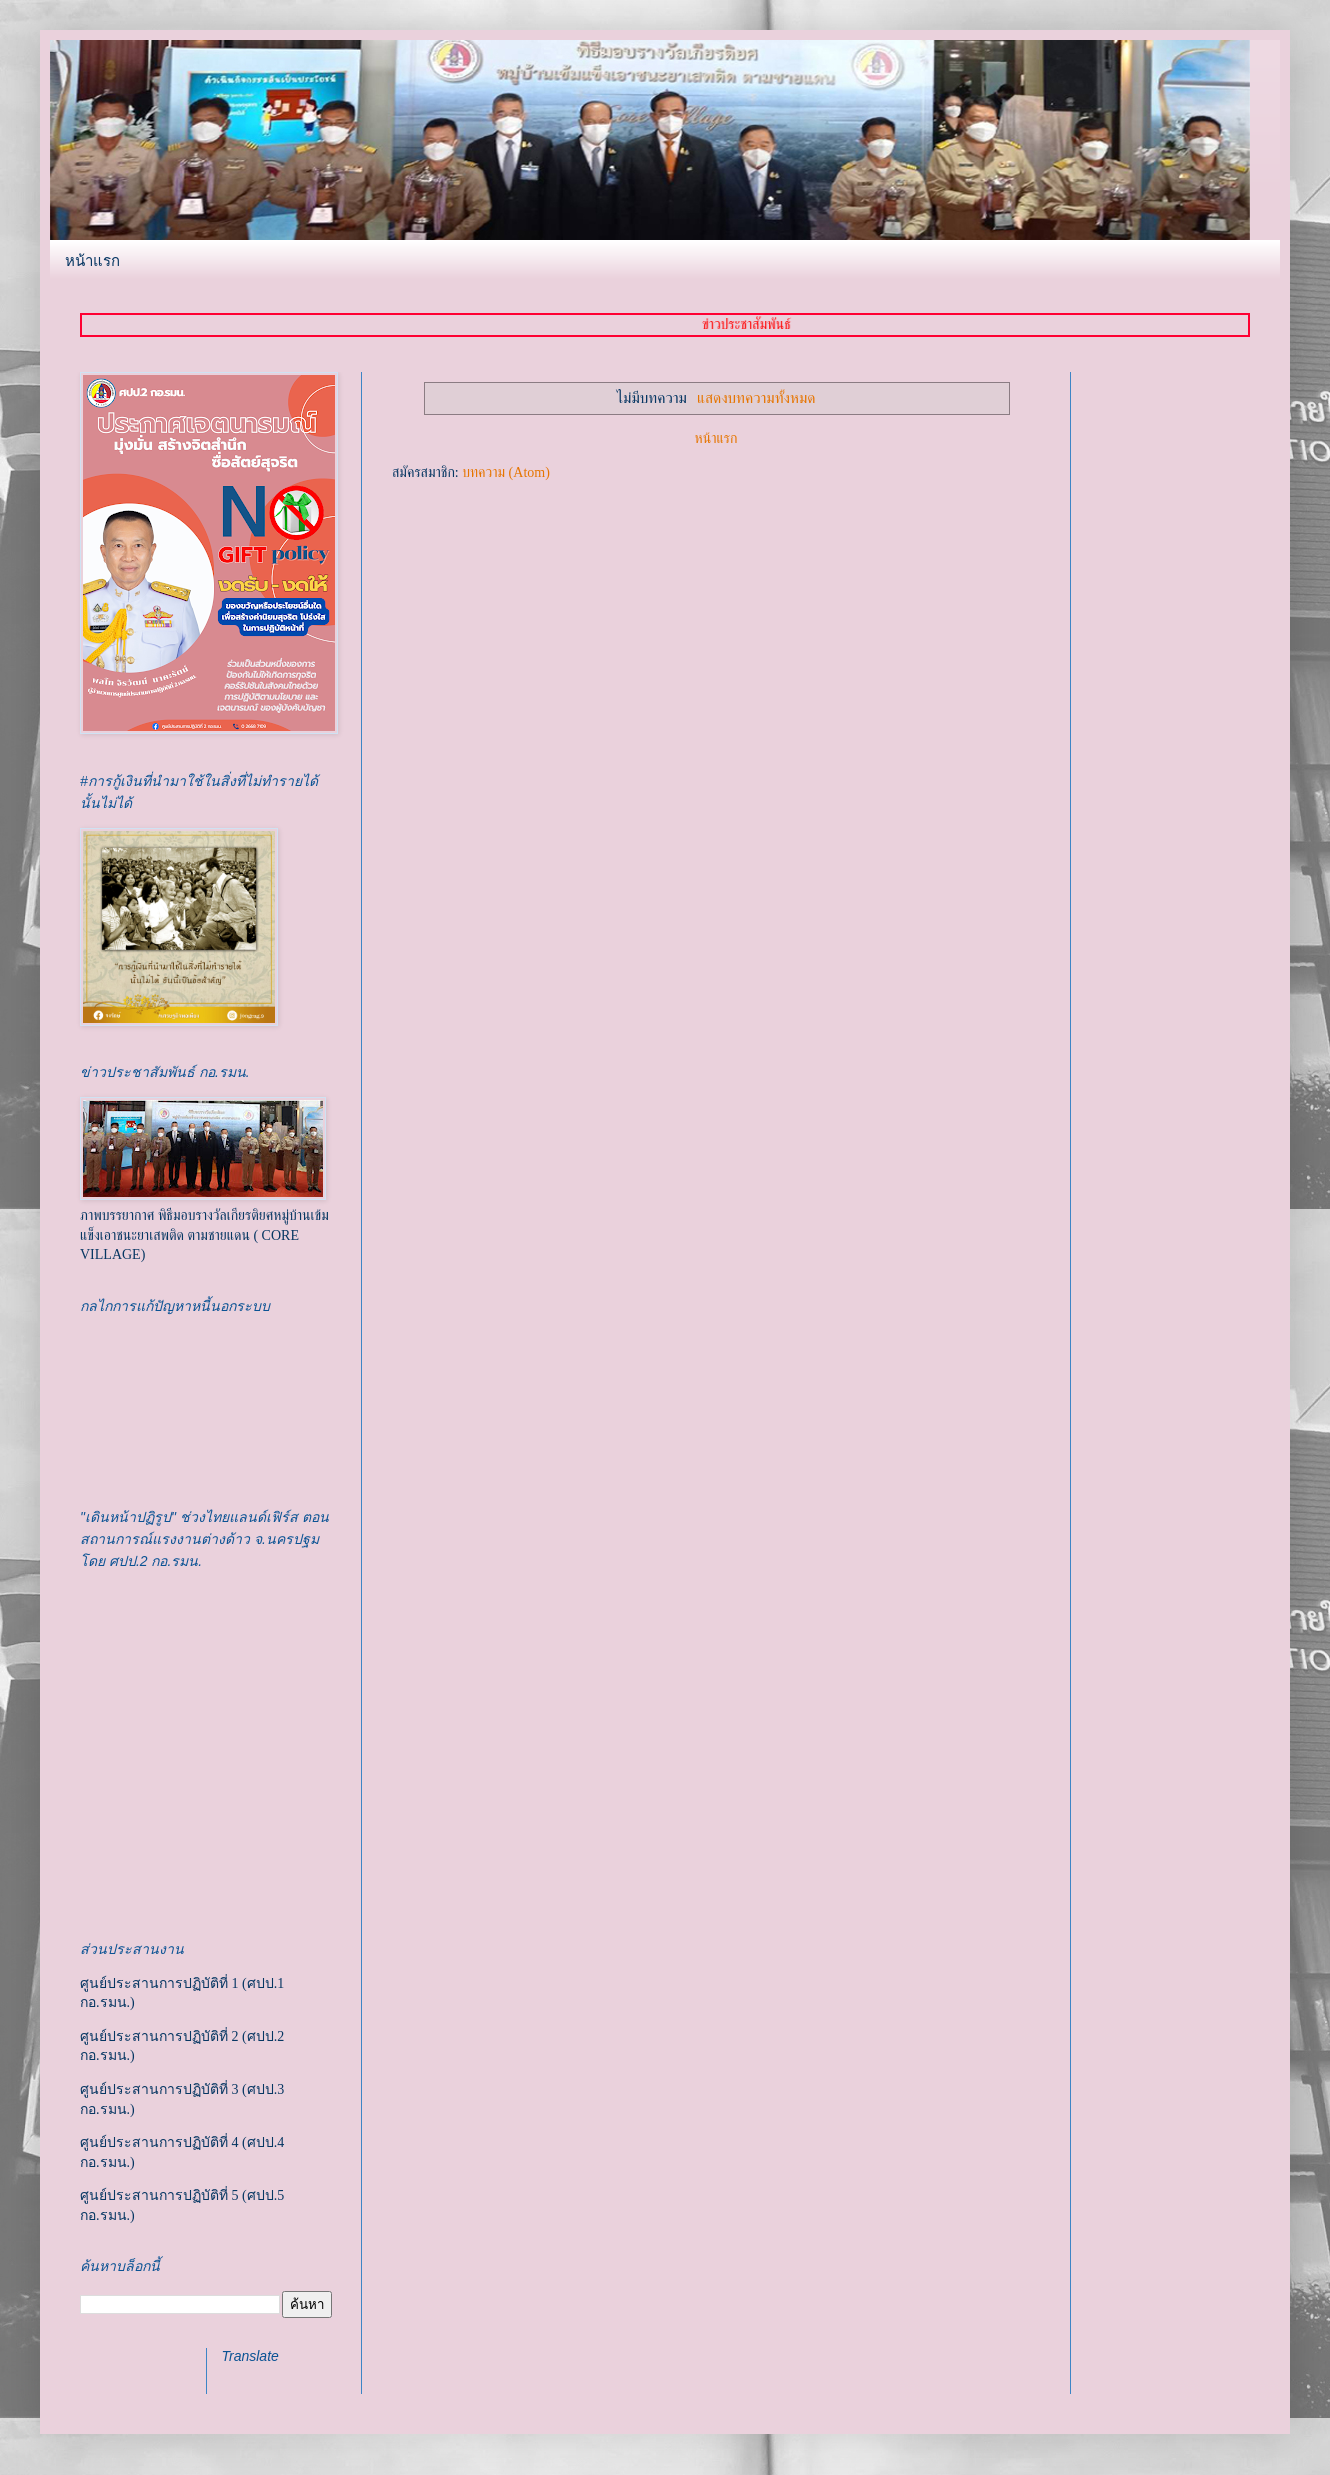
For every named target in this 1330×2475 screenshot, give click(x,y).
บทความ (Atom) (506, 472)
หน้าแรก (92, 260)
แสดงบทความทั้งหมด (756, 397)
